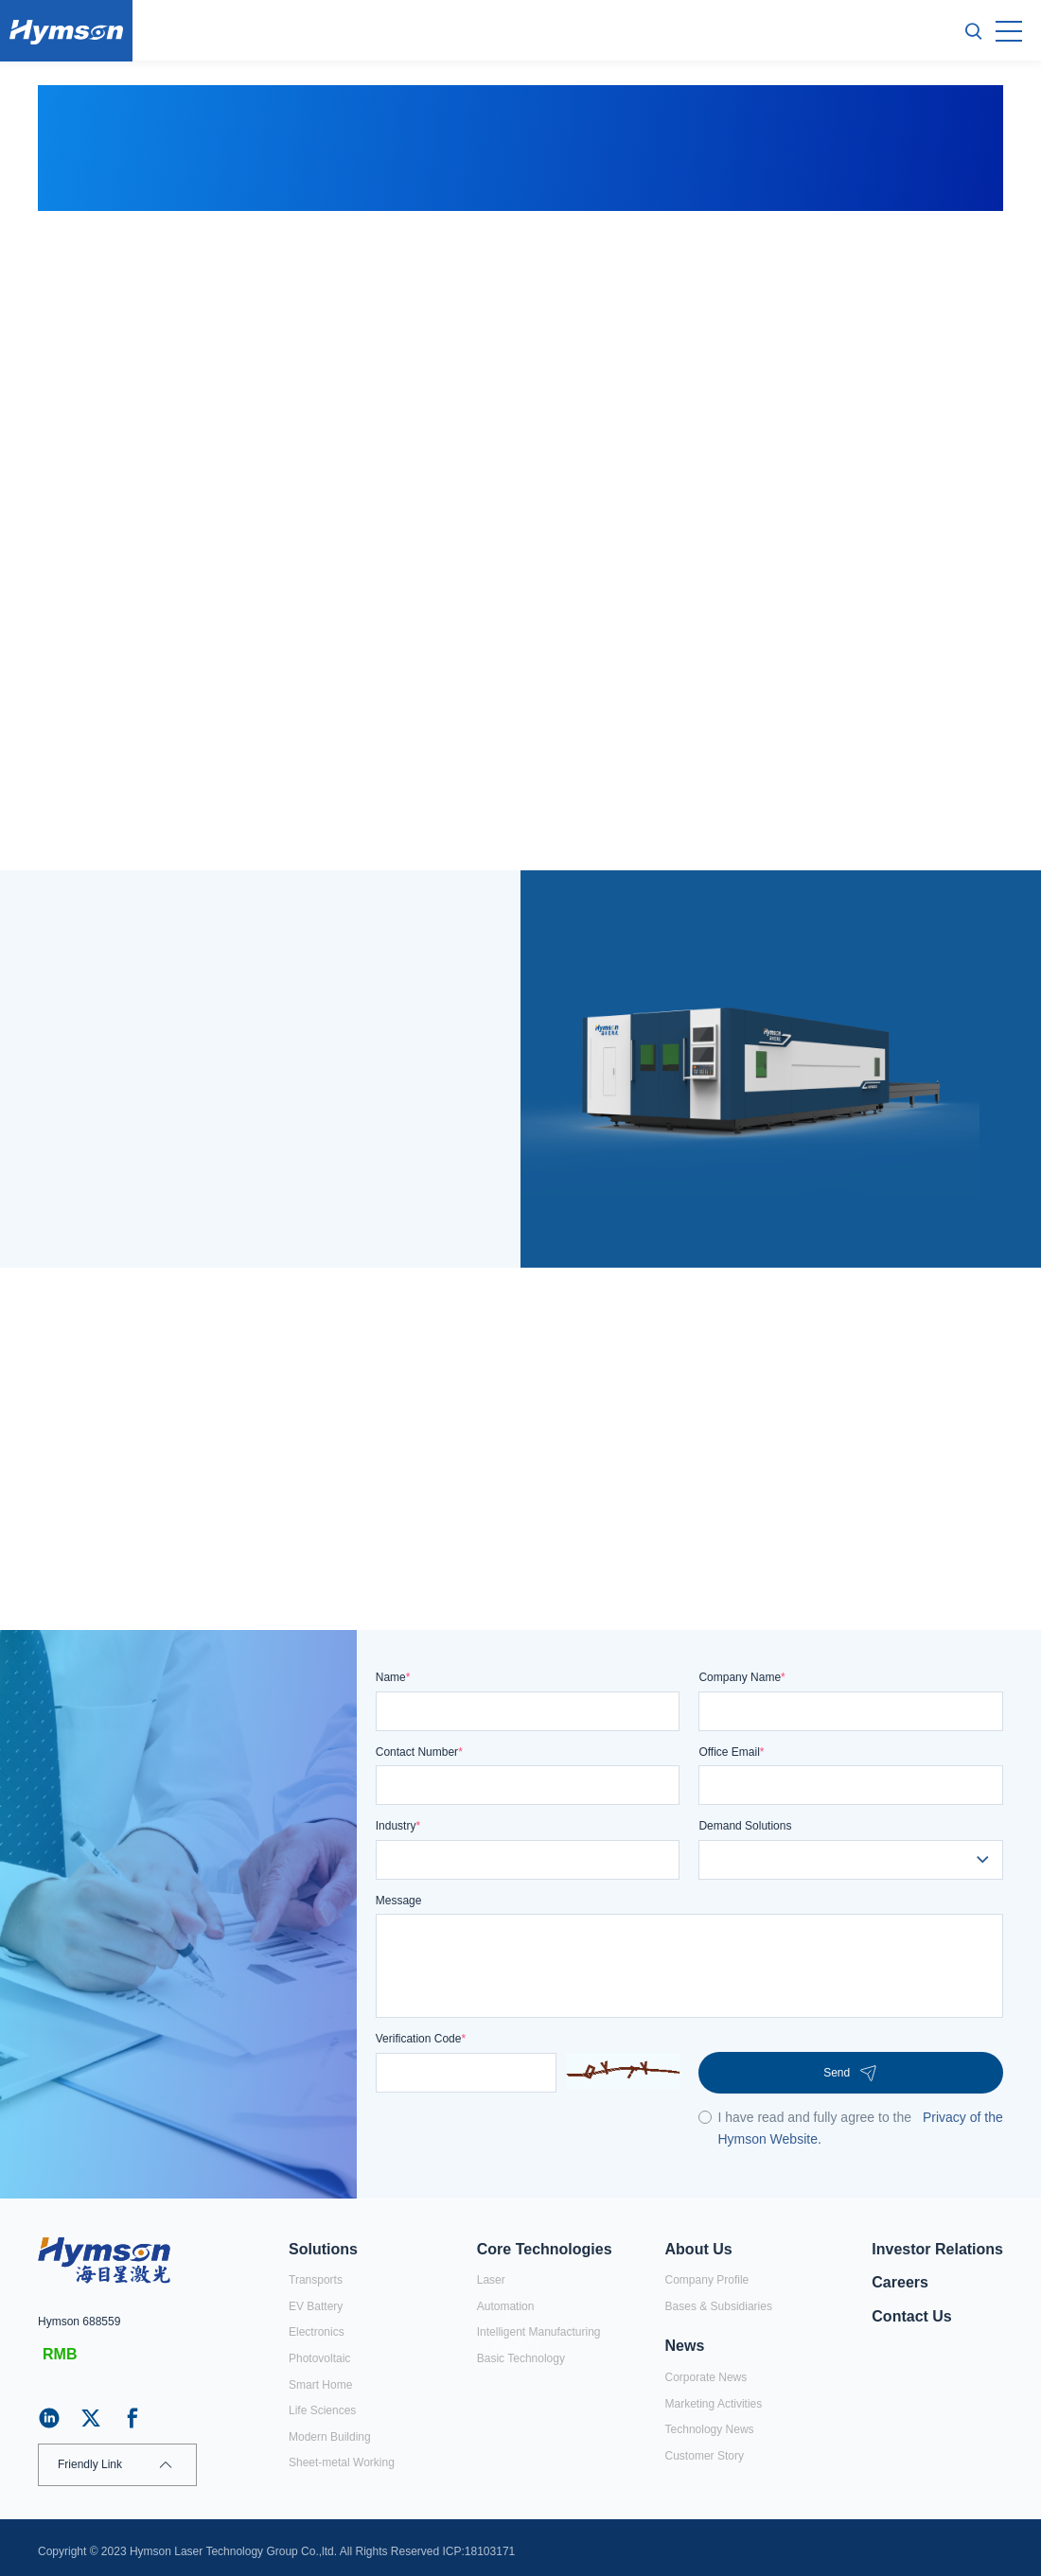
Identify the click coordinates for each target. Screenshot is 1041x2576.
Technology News (709, 2429)
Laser (491, 2280)
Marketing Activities (714, 2403)
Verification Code (421, 2038)
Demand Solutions (744, 1825)
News (685, 2346)
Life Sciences (322, 2410)
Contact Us (911, 2316)
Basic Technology (521, 2358)
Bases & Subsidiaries (718, 2306)
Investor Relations (937, 2249)
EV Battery (316, 2306)
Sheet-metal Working (342, 2462)
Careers (900, 2282)
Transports (316, 2280)
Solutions (323, 2249)
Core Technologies (544, 2249)
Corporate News (706, 2377)
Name (393, 1677)
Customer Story (704, 2455)
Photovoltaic (319, 2358)
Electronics (316, 2332)
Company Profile (707, 2280)
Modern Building (330, 2437)
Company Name (741, 1677)
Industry (398, 1825)
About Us (698, 2249)
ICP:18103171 (479, 2551)
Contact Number (419, 1752)
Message (399, 1900)
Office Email (731, 1752)
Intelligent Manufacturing (539, 2332)
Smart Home (320, 2385)
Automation (506, 2306)
